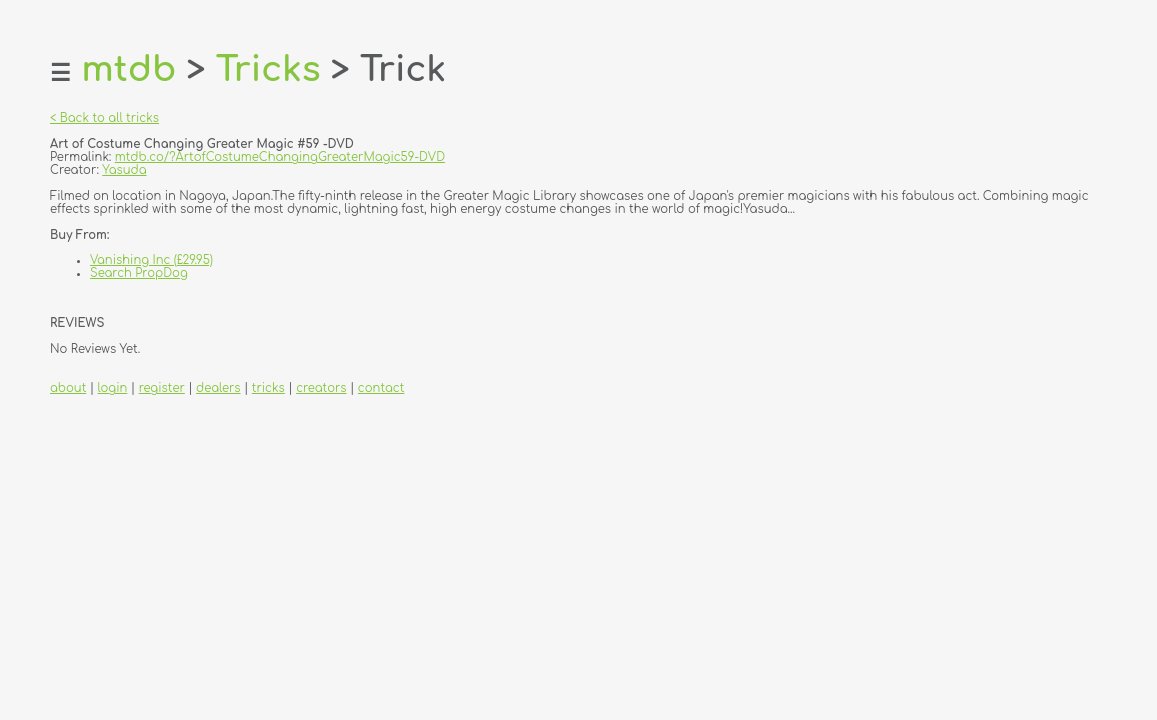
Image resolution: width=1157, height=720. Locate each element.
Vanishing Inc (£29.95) (151, 260)
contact (381, 388)
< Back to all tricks (104, 118)
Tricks (268, 69)
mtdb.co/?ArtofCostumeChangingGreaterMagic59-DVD (280, 157)
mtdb (128, 69)
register (162, 388)
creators (321, 388)
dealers (218, 388)
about (68, 388)
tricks (268, 388)
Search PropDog (139, 273)
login (113, 388)
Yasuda (124, 170)
